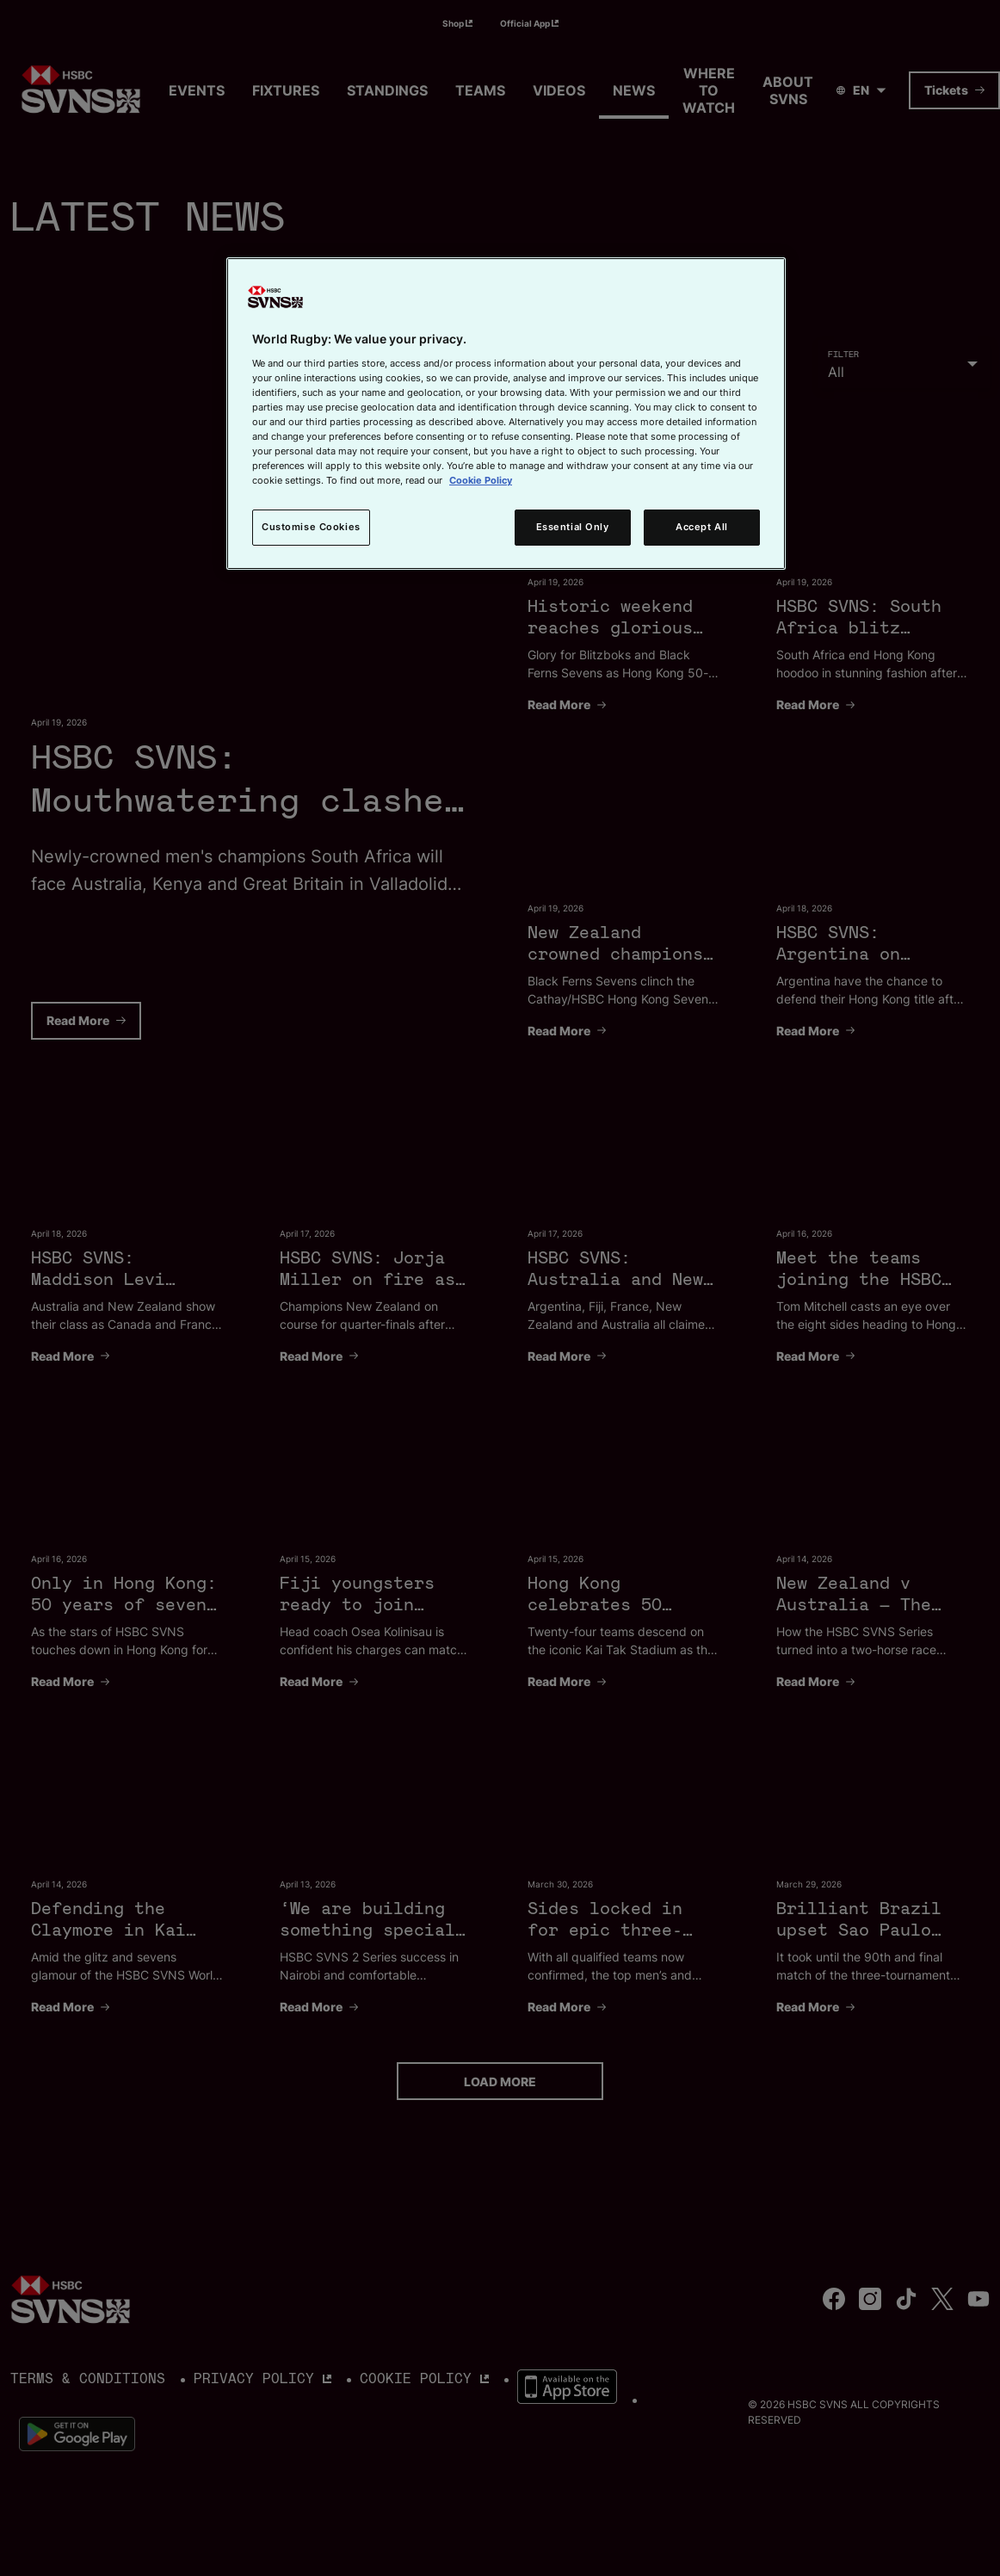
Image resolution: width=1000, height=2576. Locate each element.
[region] (506, 413)
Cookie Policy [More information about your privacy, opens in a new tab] (480, 480)
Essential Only (572, 527)
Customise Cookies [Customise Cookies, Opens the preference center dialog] (311, 527)
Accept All (702, 527)
